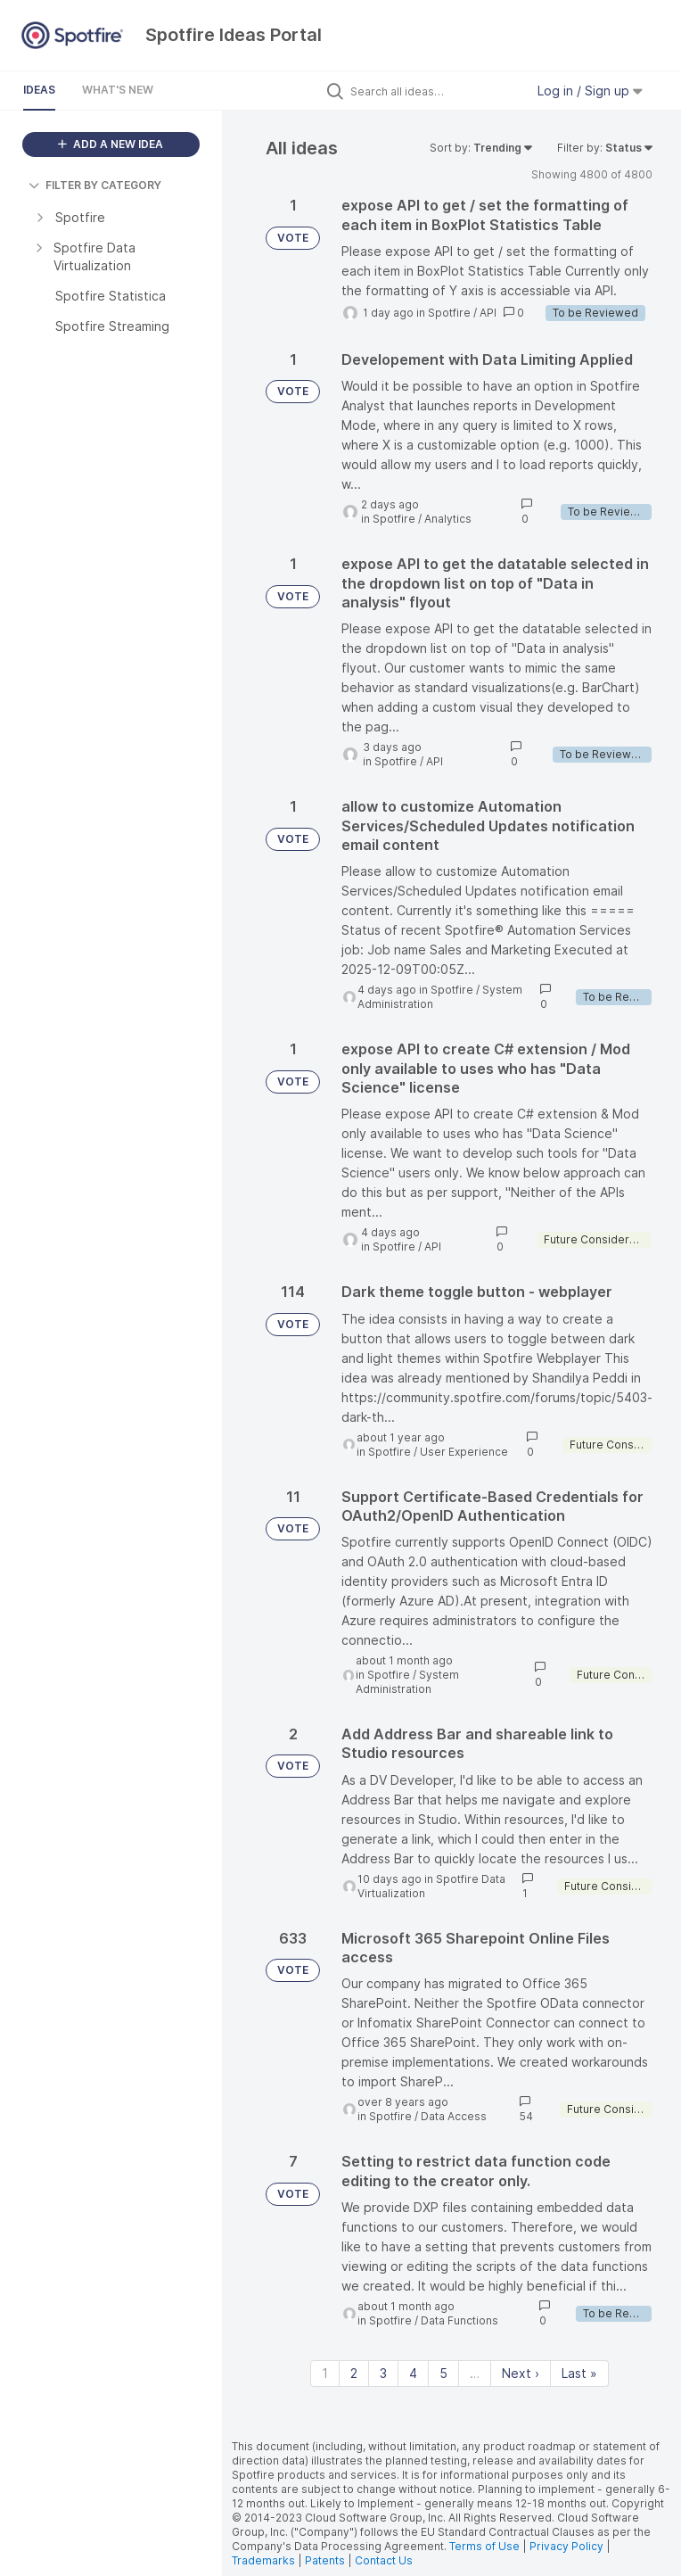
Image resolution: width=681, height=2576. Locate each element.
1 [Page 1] (325, 2373)
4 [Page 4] (413, 2373)
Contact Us (384, 2560)
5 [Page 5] (443, 2373)
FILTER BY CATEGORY (95, 185)
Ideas (39, 89)
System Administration (407, 1682)
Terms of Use (484, 2546)
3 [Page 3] (383, 2373)
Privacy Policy (566, 2546)
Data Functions (459, 2320)
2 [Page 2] (353, 2373)
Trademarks (265, 2560)
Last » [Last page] (579, 2373)
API (488, 312)
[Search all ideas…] (433, 91)
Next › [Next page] (520, 2373)
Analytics (448, 518)
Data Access (454, 2116)
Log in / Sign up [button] (590, 90)
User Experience (464, 1451)
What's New (117, 89)
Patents (325, 2560)
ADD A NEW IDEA (110, 144)
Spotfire (449, 312)
